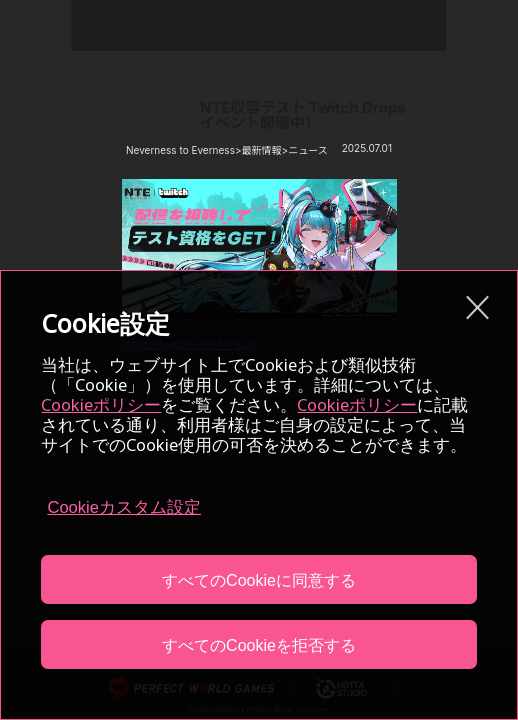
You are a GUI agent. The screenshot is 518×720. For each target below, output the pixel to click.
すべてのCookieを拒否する (259, 645)
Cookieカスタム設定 (124, 507)
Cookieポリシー (101, 404)
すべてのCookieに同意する (259, 580)
